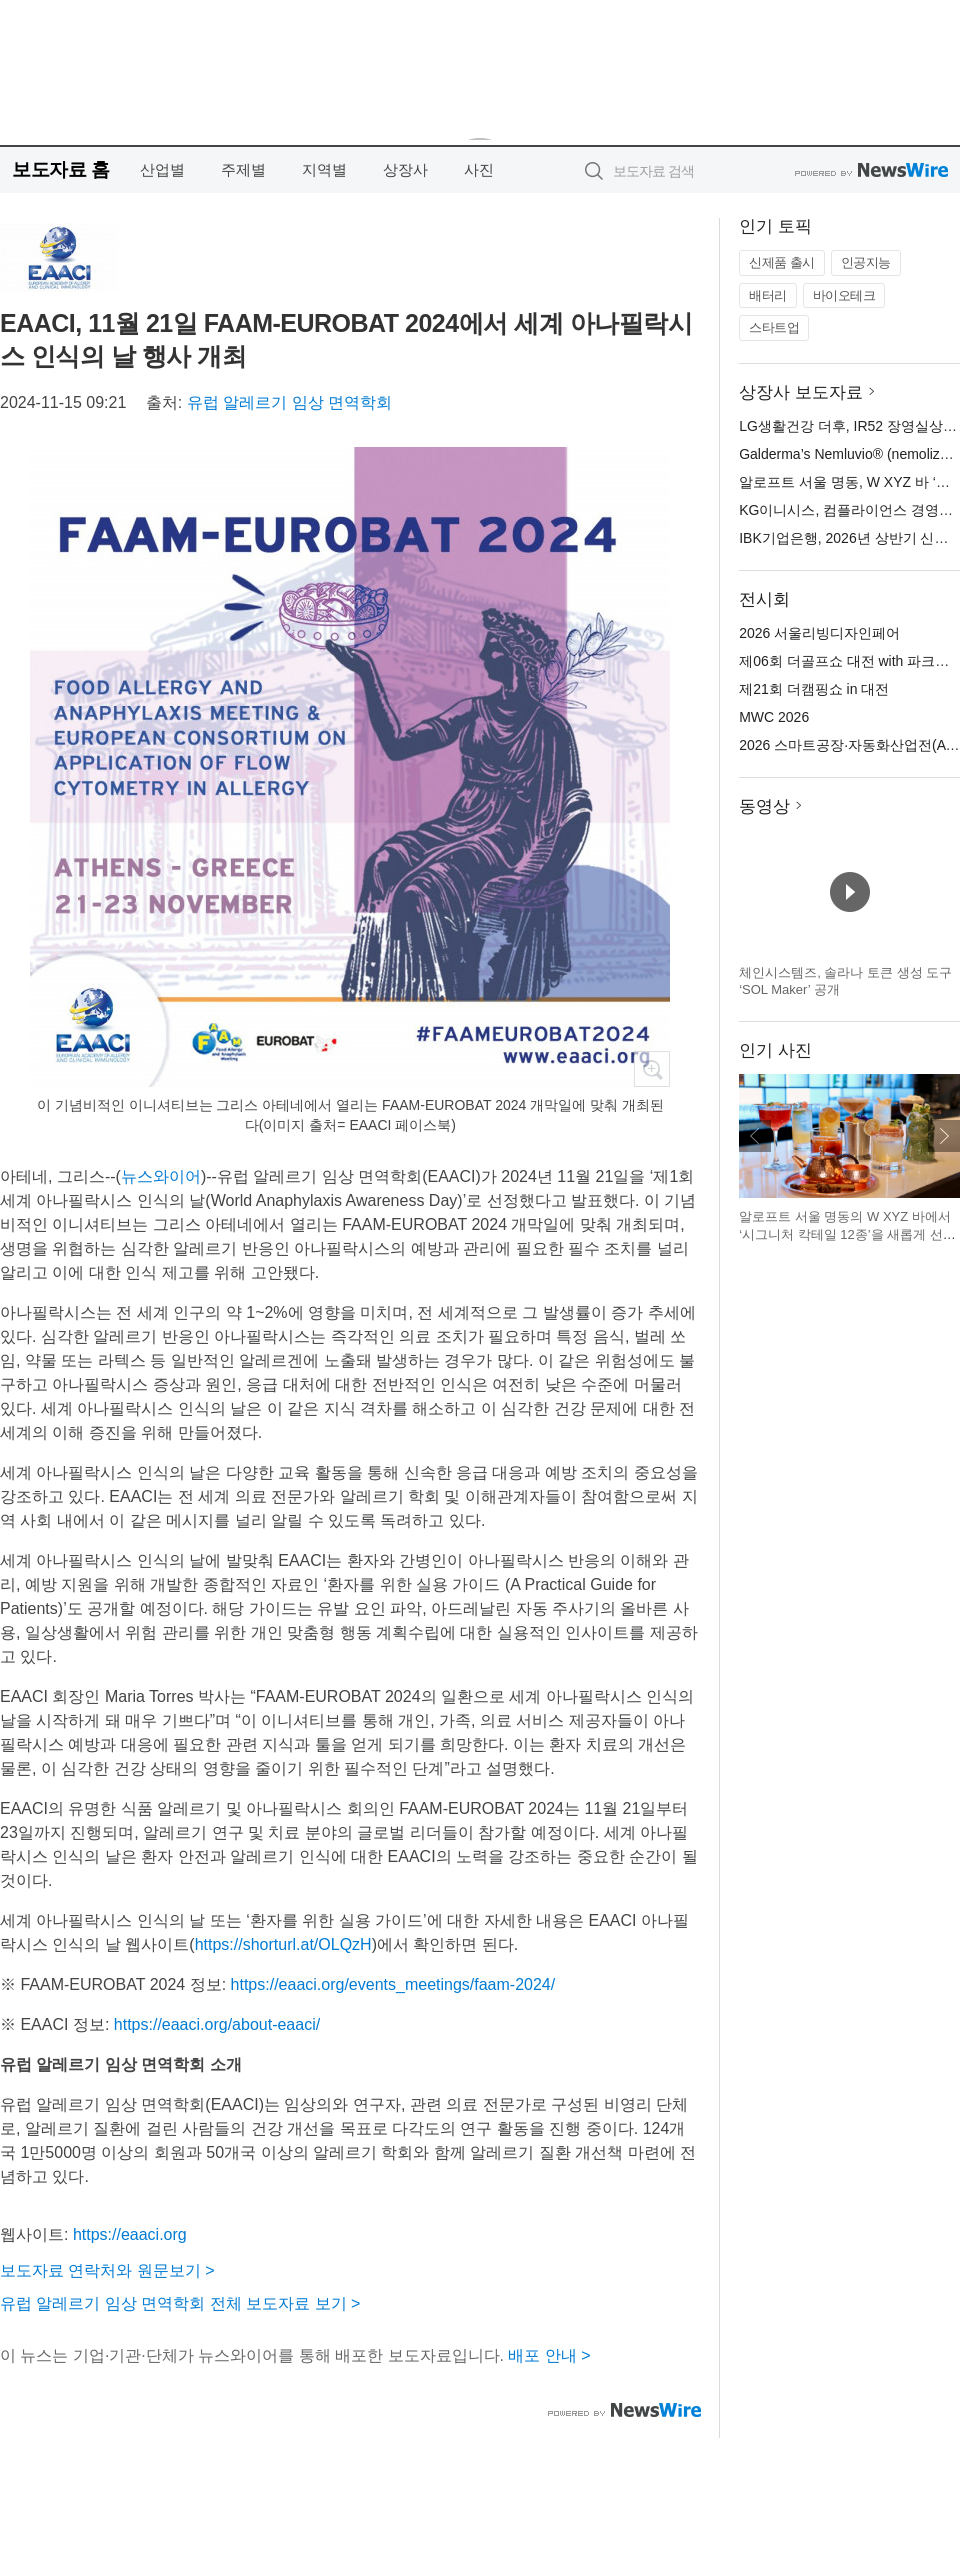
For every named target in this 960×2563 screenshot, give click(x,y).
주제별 (243, 169)
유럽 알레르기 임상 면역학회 (289, 402)
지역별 (324, 169)
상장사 (405, 169)
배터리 (768, 295)
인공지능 (866, 262)
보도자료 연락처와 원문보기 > (107, 2270)
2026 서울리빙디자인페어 (819, 633)
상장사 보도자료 (801, 392)
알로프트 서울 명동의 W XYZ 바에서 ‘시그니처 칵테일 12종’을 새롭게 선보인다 (847, 1234)
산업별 (162, 169)
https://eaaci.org (130, 2234)
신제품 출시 (782, 262)
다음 (944, 1136)
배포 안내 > (549, 2355)
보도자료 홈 (60, 169)
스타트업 (774, 327)
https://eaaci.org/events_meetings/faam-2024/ (393, 1984)
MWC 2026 (774, 717)
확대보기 (652, 1069)
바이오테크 (844, 295)
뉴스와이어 (161, 1176)
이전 (755, 1136)
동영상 (764, 806)
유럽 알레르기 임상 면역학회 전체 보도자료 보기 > (180, 2303)
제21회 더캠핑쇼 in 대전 (814, 689)
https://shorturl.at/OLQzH (283, 1944)
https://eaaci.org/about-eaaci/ (217, 2024)
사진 (479, 169)
